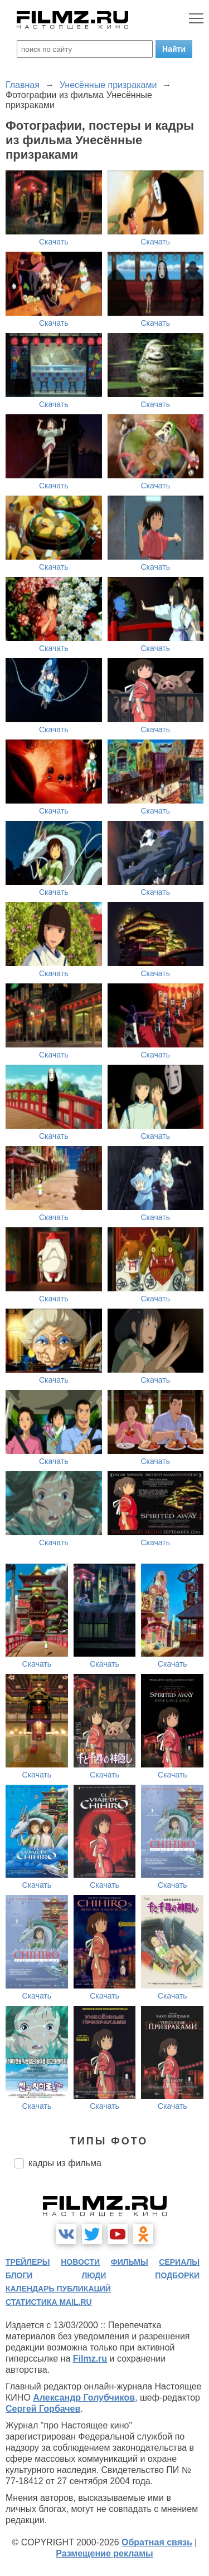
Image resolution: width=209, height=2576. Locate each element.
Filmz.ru (90, 2358)
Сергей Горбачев (43, 2408)
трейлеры (28, 2261)
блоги (19, 2275)
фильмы (129, 2261)
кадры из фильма (64, 2163)
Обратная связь (156, 2542)
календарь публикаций (58, 2288)
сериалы (179, 2261)
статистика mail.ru (49, 2302)
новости (80, 2261)
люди (93, 2275)
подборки (177, 2275)
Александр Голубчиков (84, 2397)
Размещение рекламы (104, 2553)
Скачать (54, 241)
